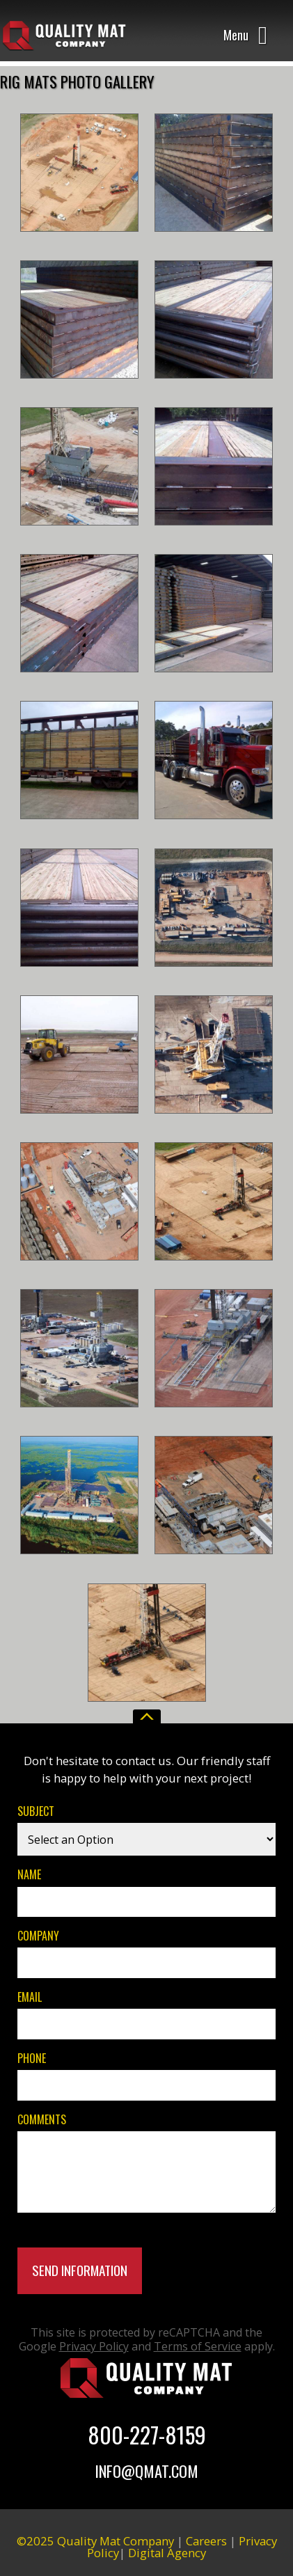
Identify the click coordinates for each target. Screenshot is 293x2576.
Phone (31, 2058)
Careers (206, 2541)
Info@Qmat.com (146, 2470)
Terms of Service (197, 2346)
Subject (35, 1811)
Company (38, 1935)
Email (29, 1997)
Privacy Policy (94, 2346)
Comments (41, 2119)
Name (29, 1874)
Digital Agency (167, 2553)
